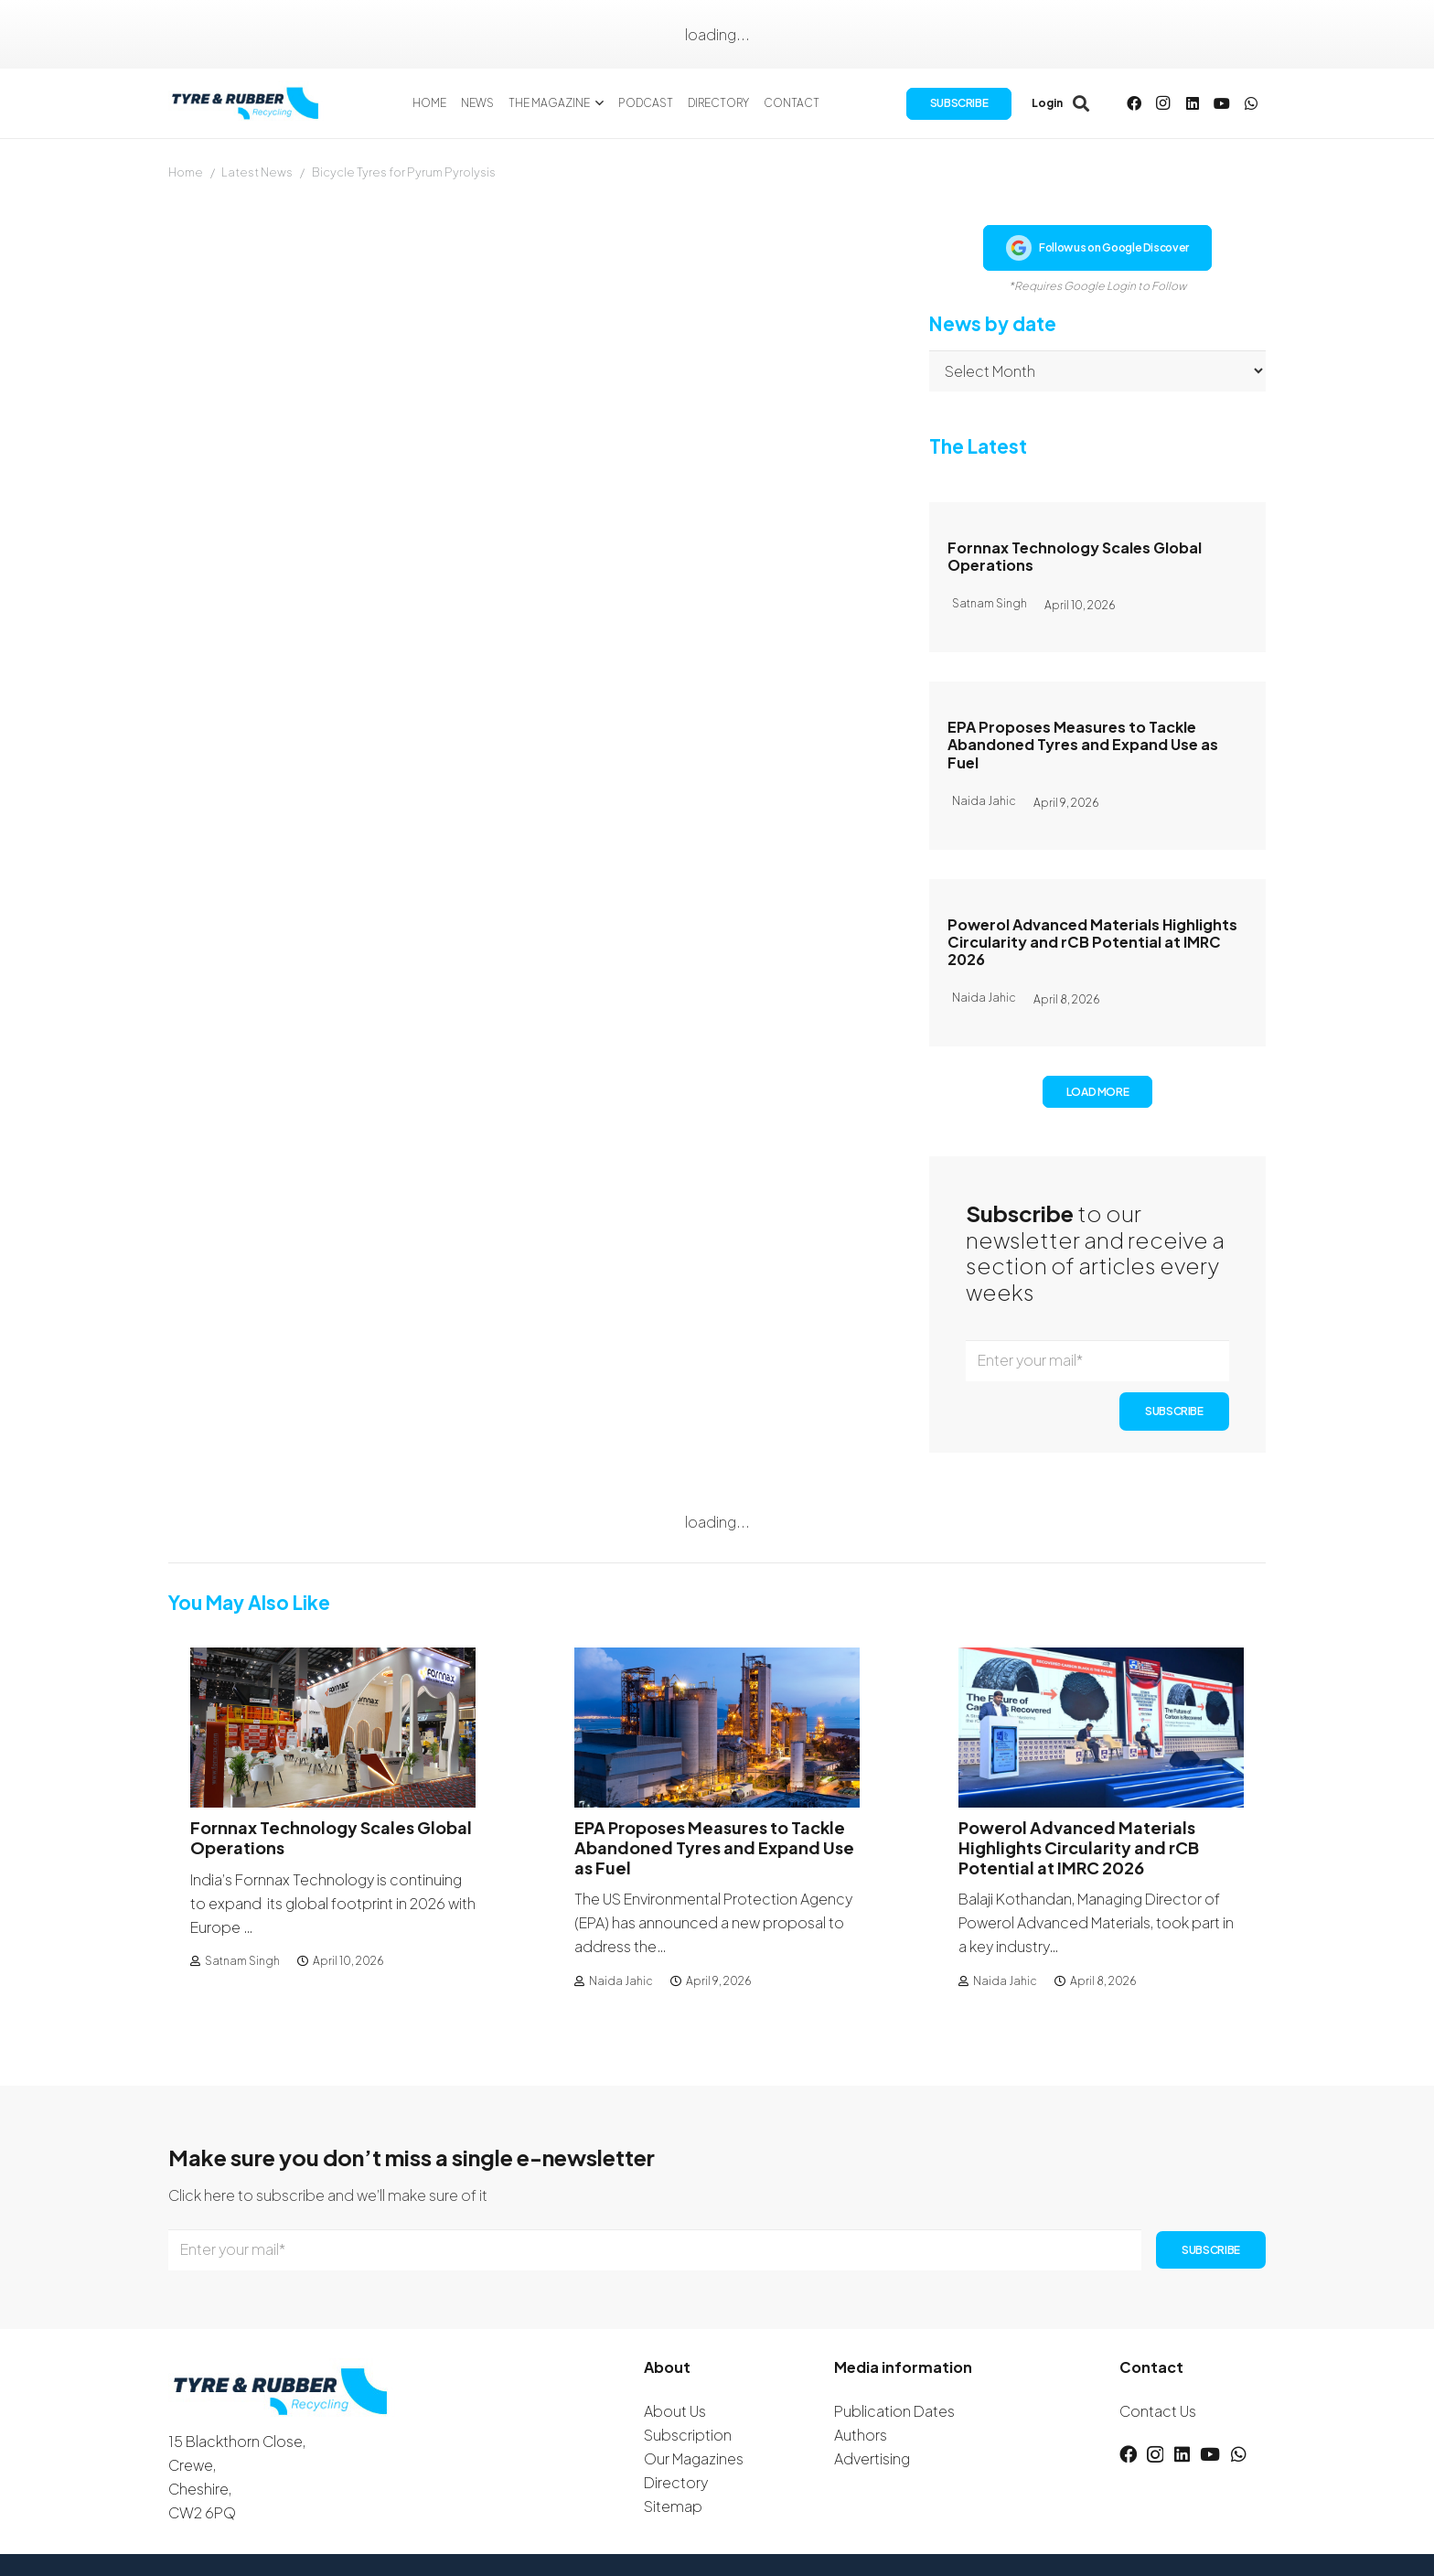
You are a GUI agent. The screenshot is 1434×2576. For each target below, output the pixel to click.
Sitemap (673, 2506)
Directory (676, 2482)
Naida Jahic (621, 1981)
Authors (860, 2434)
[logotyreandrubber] (262, 109)
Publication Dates (894, 2410)
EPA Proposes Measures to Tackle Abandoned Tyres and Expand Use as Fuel (1082, 744)
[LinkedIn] (1192, 109)
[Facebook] (1134, 109)
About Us (675, 2410)
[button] (613, 109)
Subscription (688, 2434)
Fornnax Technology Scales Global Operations (1074, 556)
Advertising (872, 2458)
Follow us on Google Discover (1097, 248)
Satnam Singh (242, 1962)
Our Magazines (694, 2458)
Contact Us (1157, 2410)
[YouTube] (1221, 109)
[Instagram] (1163, 109)
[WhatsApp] (1251, 109)
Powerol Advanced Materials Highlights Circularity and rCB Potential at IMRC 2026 (1092, 942)
